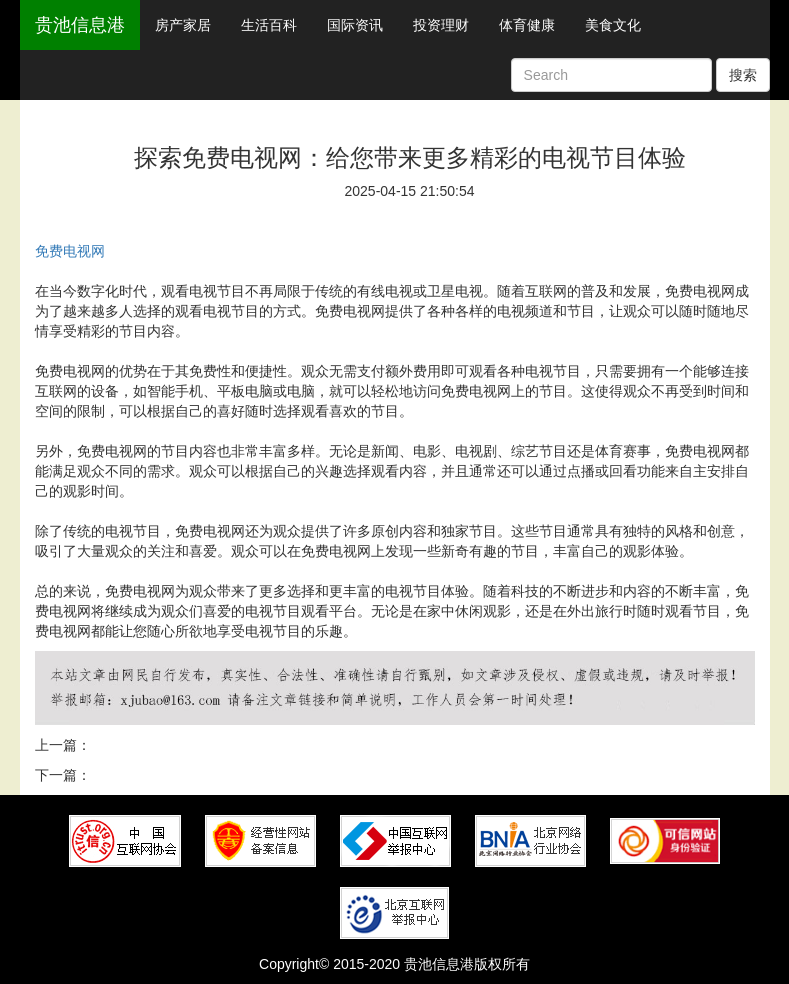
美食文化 (613, 25)
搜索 (743, 75)
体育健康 (527, 25)
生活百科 (269, 25)
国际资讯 (355, 25)
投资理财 (441, 25)
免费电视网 (70, 251)
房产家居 (183, 25)
